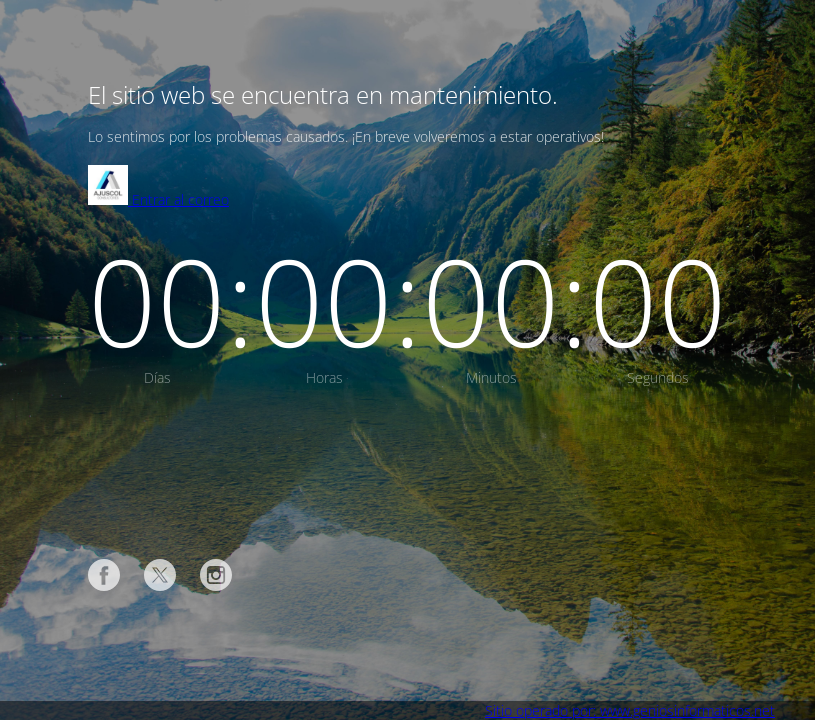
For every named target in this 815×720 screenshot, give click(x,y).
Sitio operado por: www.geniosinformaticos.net (630, 710)
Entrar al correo (158, 199)
